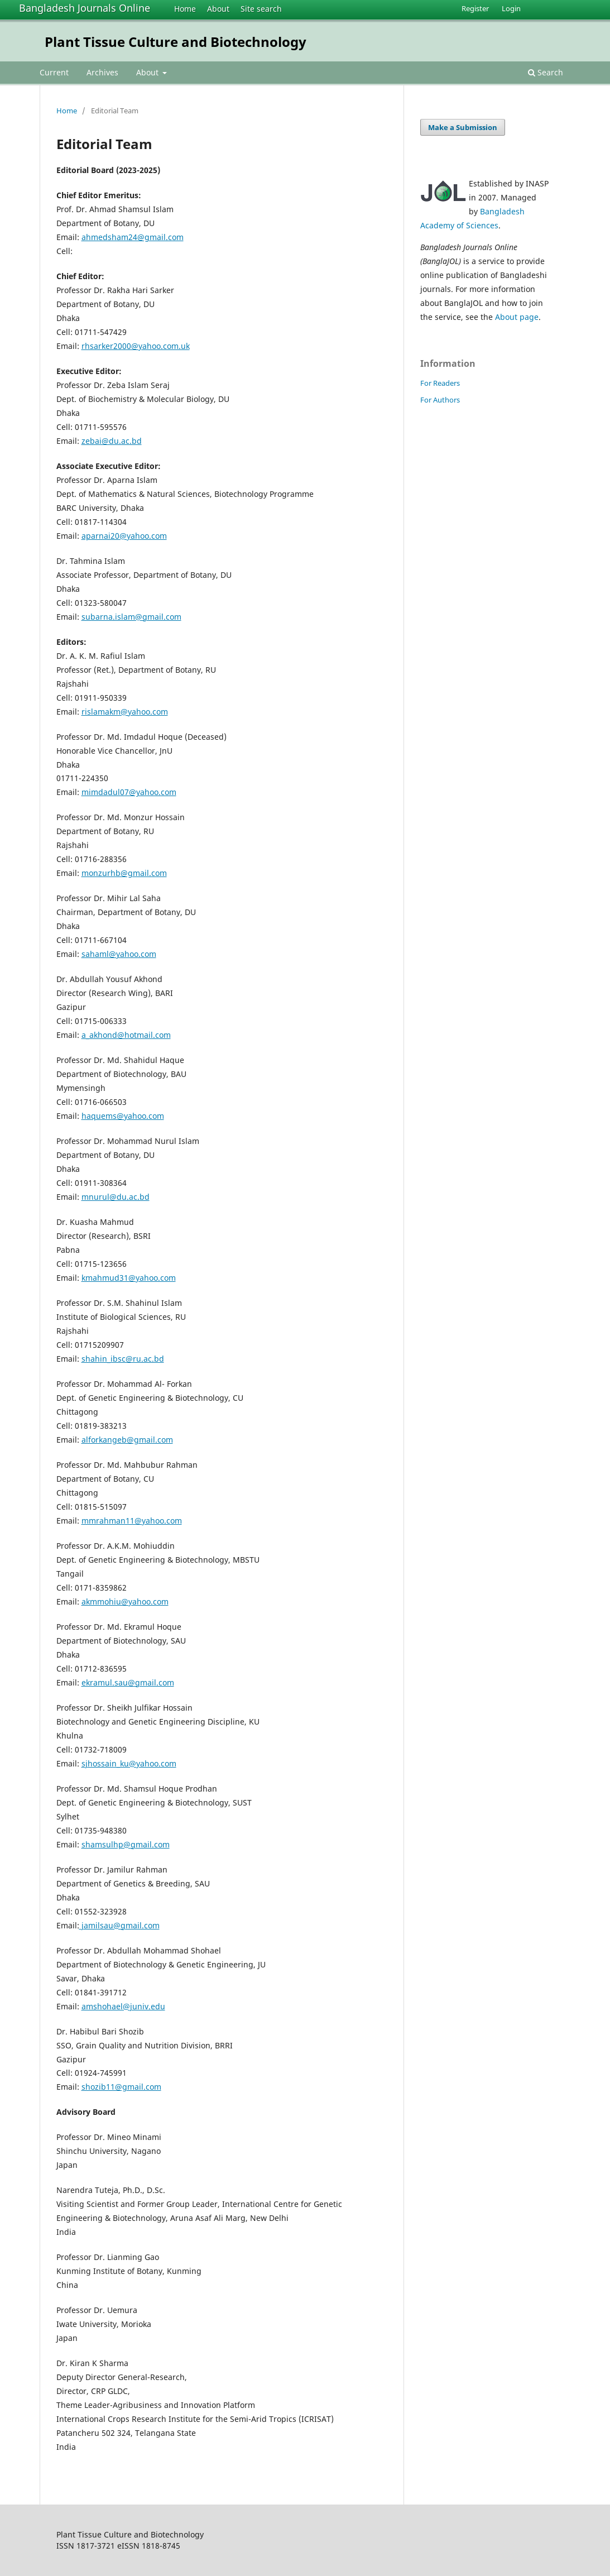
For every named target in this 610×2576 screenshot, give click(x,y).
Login (511, 8)
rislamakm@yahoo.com (124, 711)
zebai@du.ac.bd (111, 440)
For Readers (440, 383)
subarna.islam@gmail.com (131, 616)
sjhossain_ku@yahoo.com (128, 1763)
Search (545, 72)
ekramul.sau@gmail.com (127, 1682)
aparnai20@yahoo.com (124, 535)
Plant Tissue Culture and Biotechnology (175, 41)
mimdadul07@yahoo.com (128, 792)
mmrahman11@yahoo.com (131, 1520)
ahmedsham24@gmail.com (132, 237)
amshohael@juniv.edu (123, 2006)
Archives (102, 72)
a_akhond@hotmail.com (126, 1035)
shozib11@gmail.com (121, 2086)
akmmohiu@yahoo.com (125, 1601)
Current (54, 72)
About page (517, 317)
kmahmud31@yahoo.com (128, 1277)
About (218, 8)
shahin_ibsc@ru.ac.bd (122, 1358)
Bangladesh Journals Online (84, 8)
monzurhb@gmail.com (124, 873)
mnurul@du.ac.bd (115, 1196)
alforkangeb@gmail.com (127, 1439)
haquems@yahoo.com (122, 1115)
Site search (261, 8)
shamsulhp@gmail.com (125, 1844)
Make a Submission (462, 127)
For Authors (440, 400)
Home (185, 8)
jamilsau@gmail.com (119, 1925)
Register (475, 8)
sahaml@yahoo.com (118, 954)
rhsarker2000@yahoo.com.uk (135, 346)
